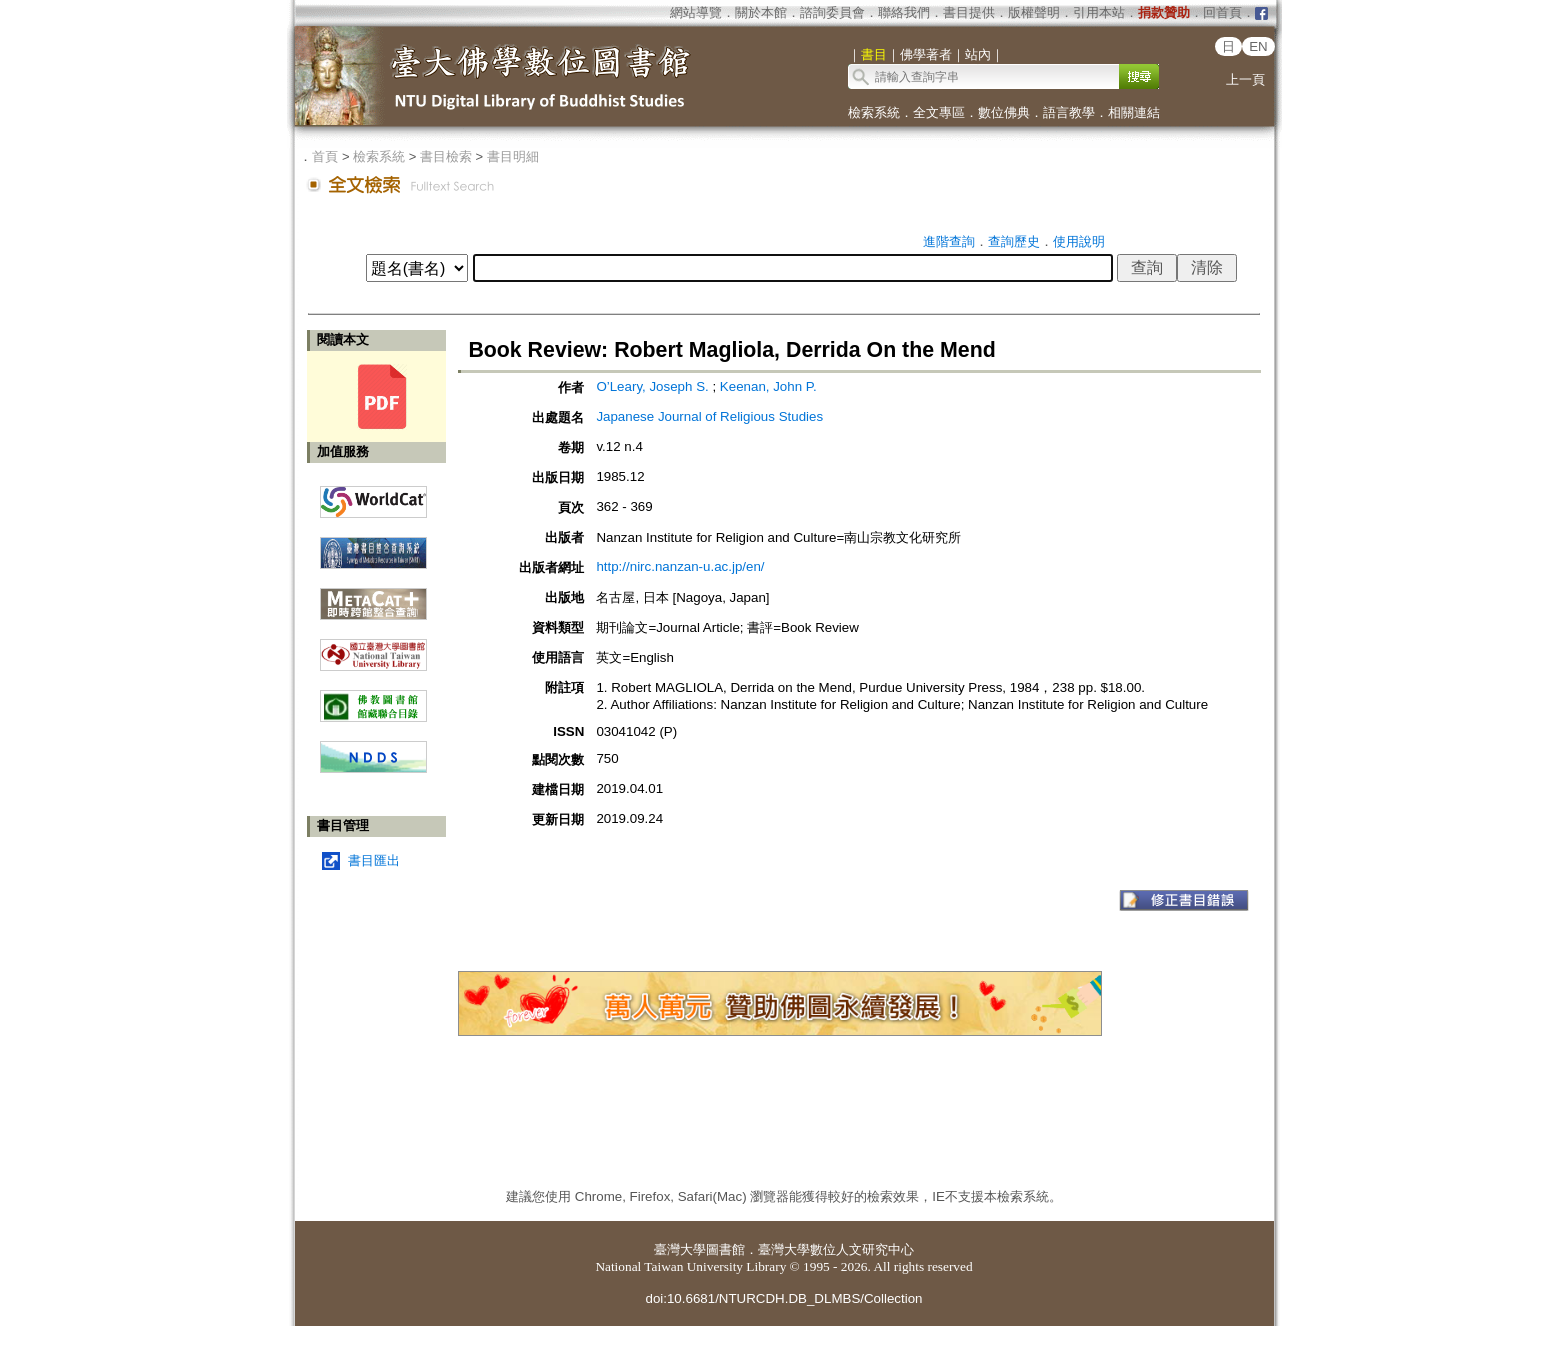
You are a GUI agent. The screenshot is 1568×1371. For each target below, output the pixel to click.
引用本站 (1099, 12)
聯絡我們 (904, 12)
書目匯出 (374, 860)
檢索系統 (874, 112)
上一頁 (1245, 79)
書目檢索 (446, 156)
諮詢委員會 (832, 12)
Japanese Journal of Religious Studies (709, 416)
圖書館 (725, 1249)
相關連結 (1134, 112)
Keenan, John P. (768, 386)
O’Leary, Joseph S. (652, 386)
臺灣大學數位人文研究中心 (836, 1249)
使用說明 (1079, 241)
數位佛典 (1004, 112)
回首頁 (1222, 12)
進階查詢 (949, 241)
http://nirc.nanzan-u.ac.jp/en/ (680, 566)
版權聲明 (1034, 12)
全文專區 (939, 112)
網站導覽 (696, 12)
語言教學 (1069, 112)
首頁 (325, 156)
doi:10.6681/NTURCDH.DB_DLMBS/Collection (783, 1298)
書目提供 (969, 12)
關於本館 (761, 12)
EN (1258, 46)
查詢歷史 (1014, 241)
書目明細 (513, 156)
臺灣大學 (680, 1249)
